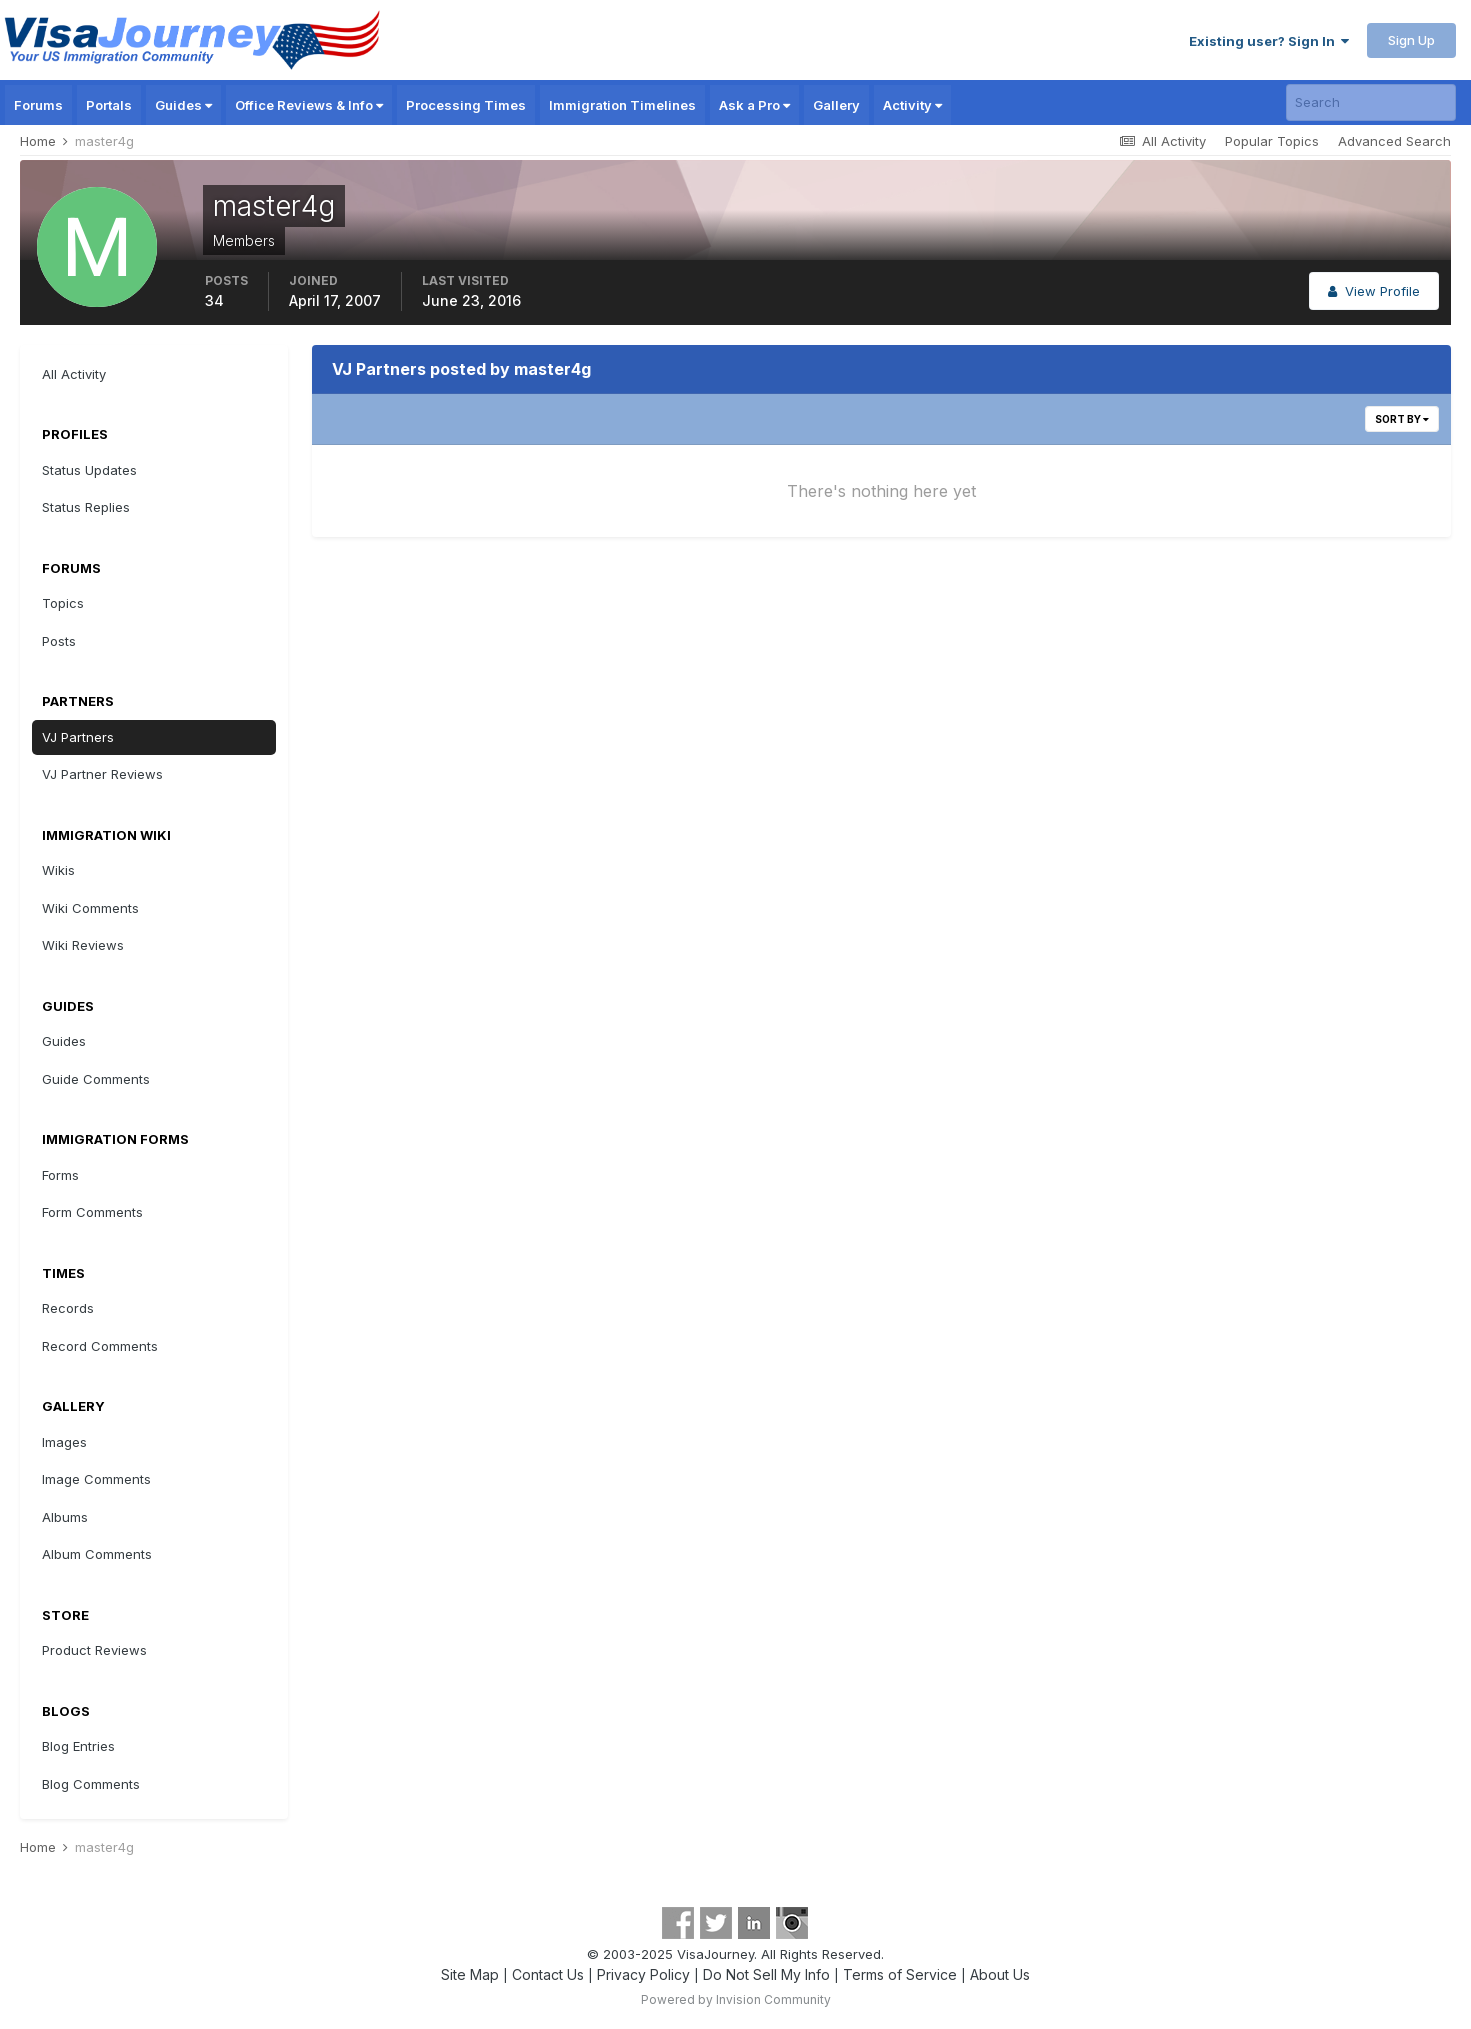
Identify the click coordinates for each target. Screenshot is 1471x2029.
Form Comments (92, 1212)
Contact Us (548, 1974)
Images (64, 1442)
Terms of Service (900, 1974)
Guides (183, 105)
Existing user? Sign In (1269, 41)
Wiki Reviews (83, 945)
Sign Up (1411, 40)
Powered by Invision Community (736, 1999)
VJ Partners (78, 737)
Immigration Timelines (622, 105)
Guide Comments (96, 1079)
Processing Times (466, 105)
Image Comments (96, 1479)
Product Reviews (94, 1650)
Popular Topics (1272, 141)
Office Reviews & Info (309, 105)
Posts (59, 641)
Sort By (1402, 419)
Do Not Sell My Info (766, 1974)
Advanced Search (1394, 141)
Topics (63, 603)
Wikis (58, 870)
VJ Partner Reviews (102, 774)
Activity (912, 105)
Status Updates (89, 470)
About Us (1000, 1974)
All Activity (74, 374)
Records (68, 1308)
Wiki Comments (90, 908)
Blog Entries (78, 1746)
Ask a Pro (754, 105)
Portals (109, 105)
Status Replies (86, 507)
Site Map (470, 1974)
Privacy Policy (643, 1974)
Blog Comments (91, 1784)
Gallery (836, 105)
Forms (60, 1175)
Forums (38, 105)
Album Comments (97, 1554)
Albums (65, 1517)
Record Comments (100, 1346)
